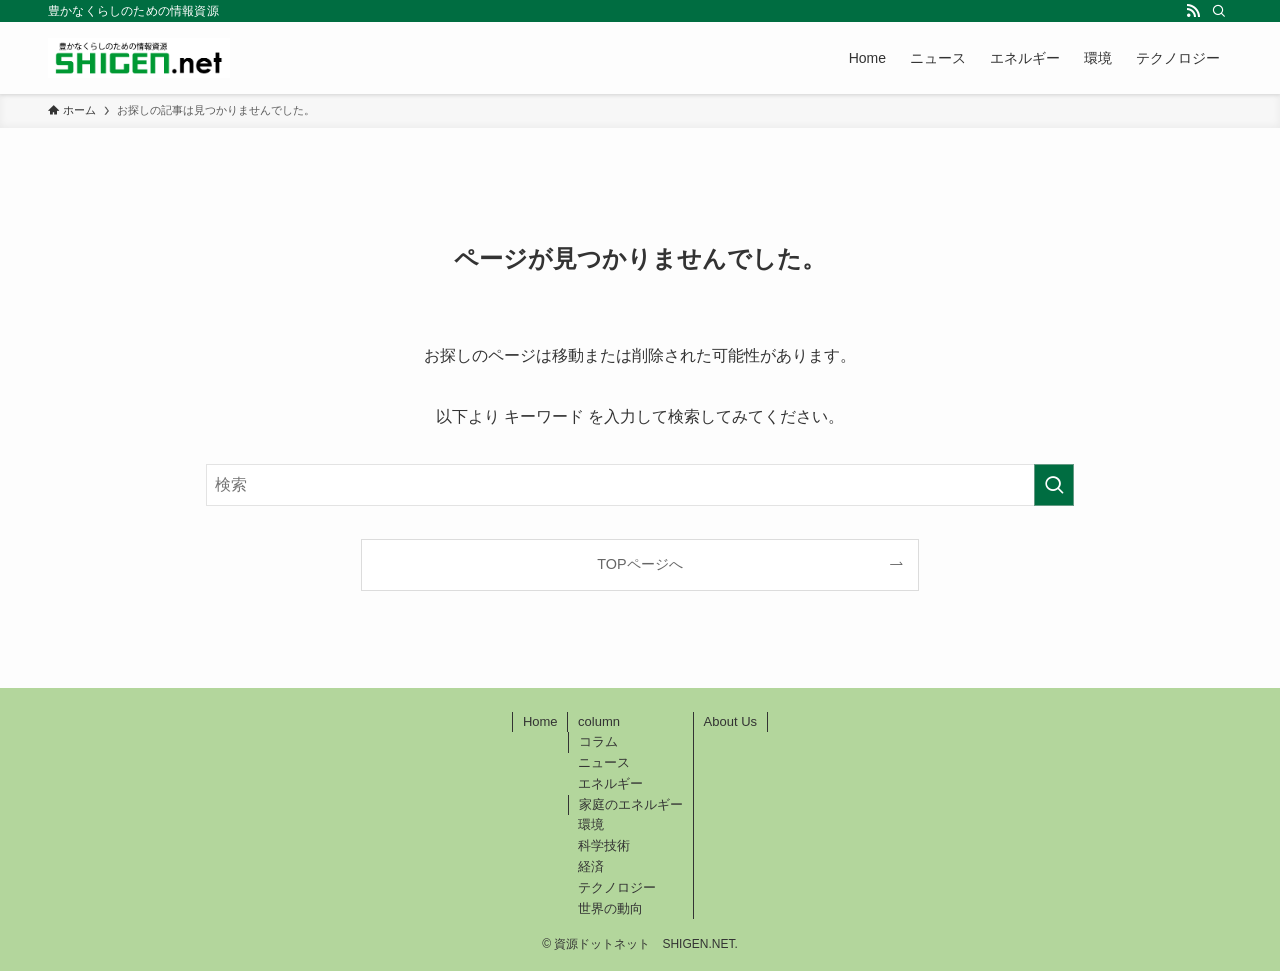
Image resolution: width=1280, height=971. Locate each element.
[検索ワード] (640, 485)
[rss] (1193, 11)
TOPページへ (639, 564)
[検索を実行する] (1054, 485)
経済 (591, 866)
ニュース (604, 762)
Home (540, 721)
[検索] (1219, 11)
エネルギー (610, 783)
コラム (598, 741)
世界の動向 (610, 908)
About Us (730, 721)
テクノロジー (617, 887)
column (599, 721)
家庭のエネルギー (631, 804)
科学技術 (604, 845)
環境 (591, 824)
